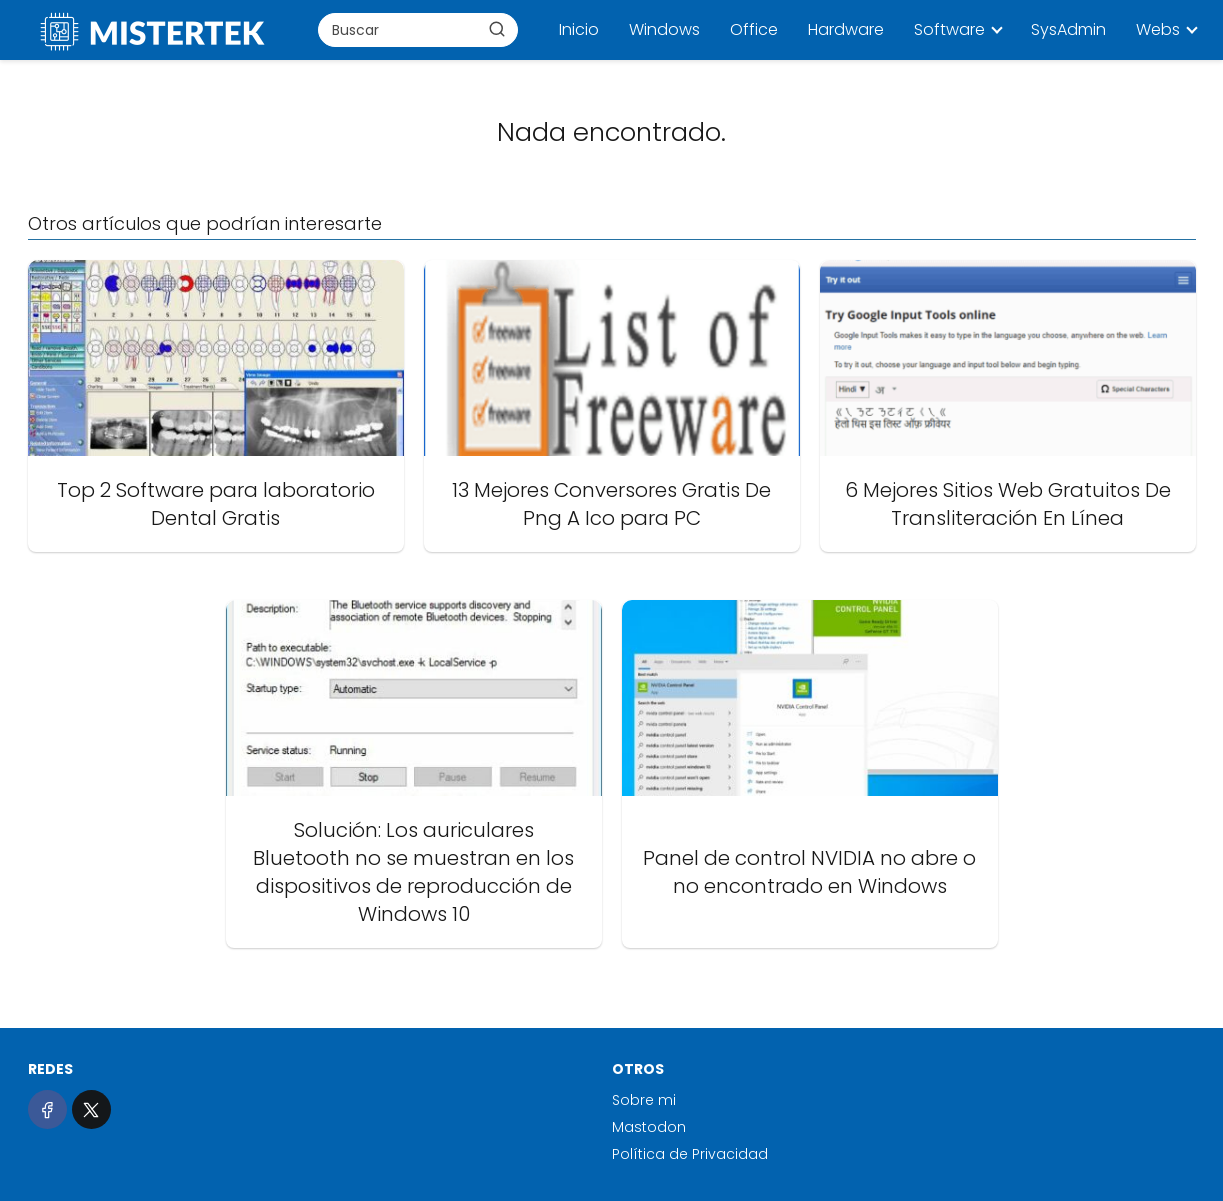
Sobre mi (644, 1100)
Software (949, 29)
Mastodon (649, 1127)
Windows (664, 29)
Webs (1158, 29)
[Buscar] (497, 29)
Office (754, 29)
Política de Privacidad (690, 1154)
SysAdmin (1068, 29)
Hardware (846, 29)
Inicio (579, 29)
